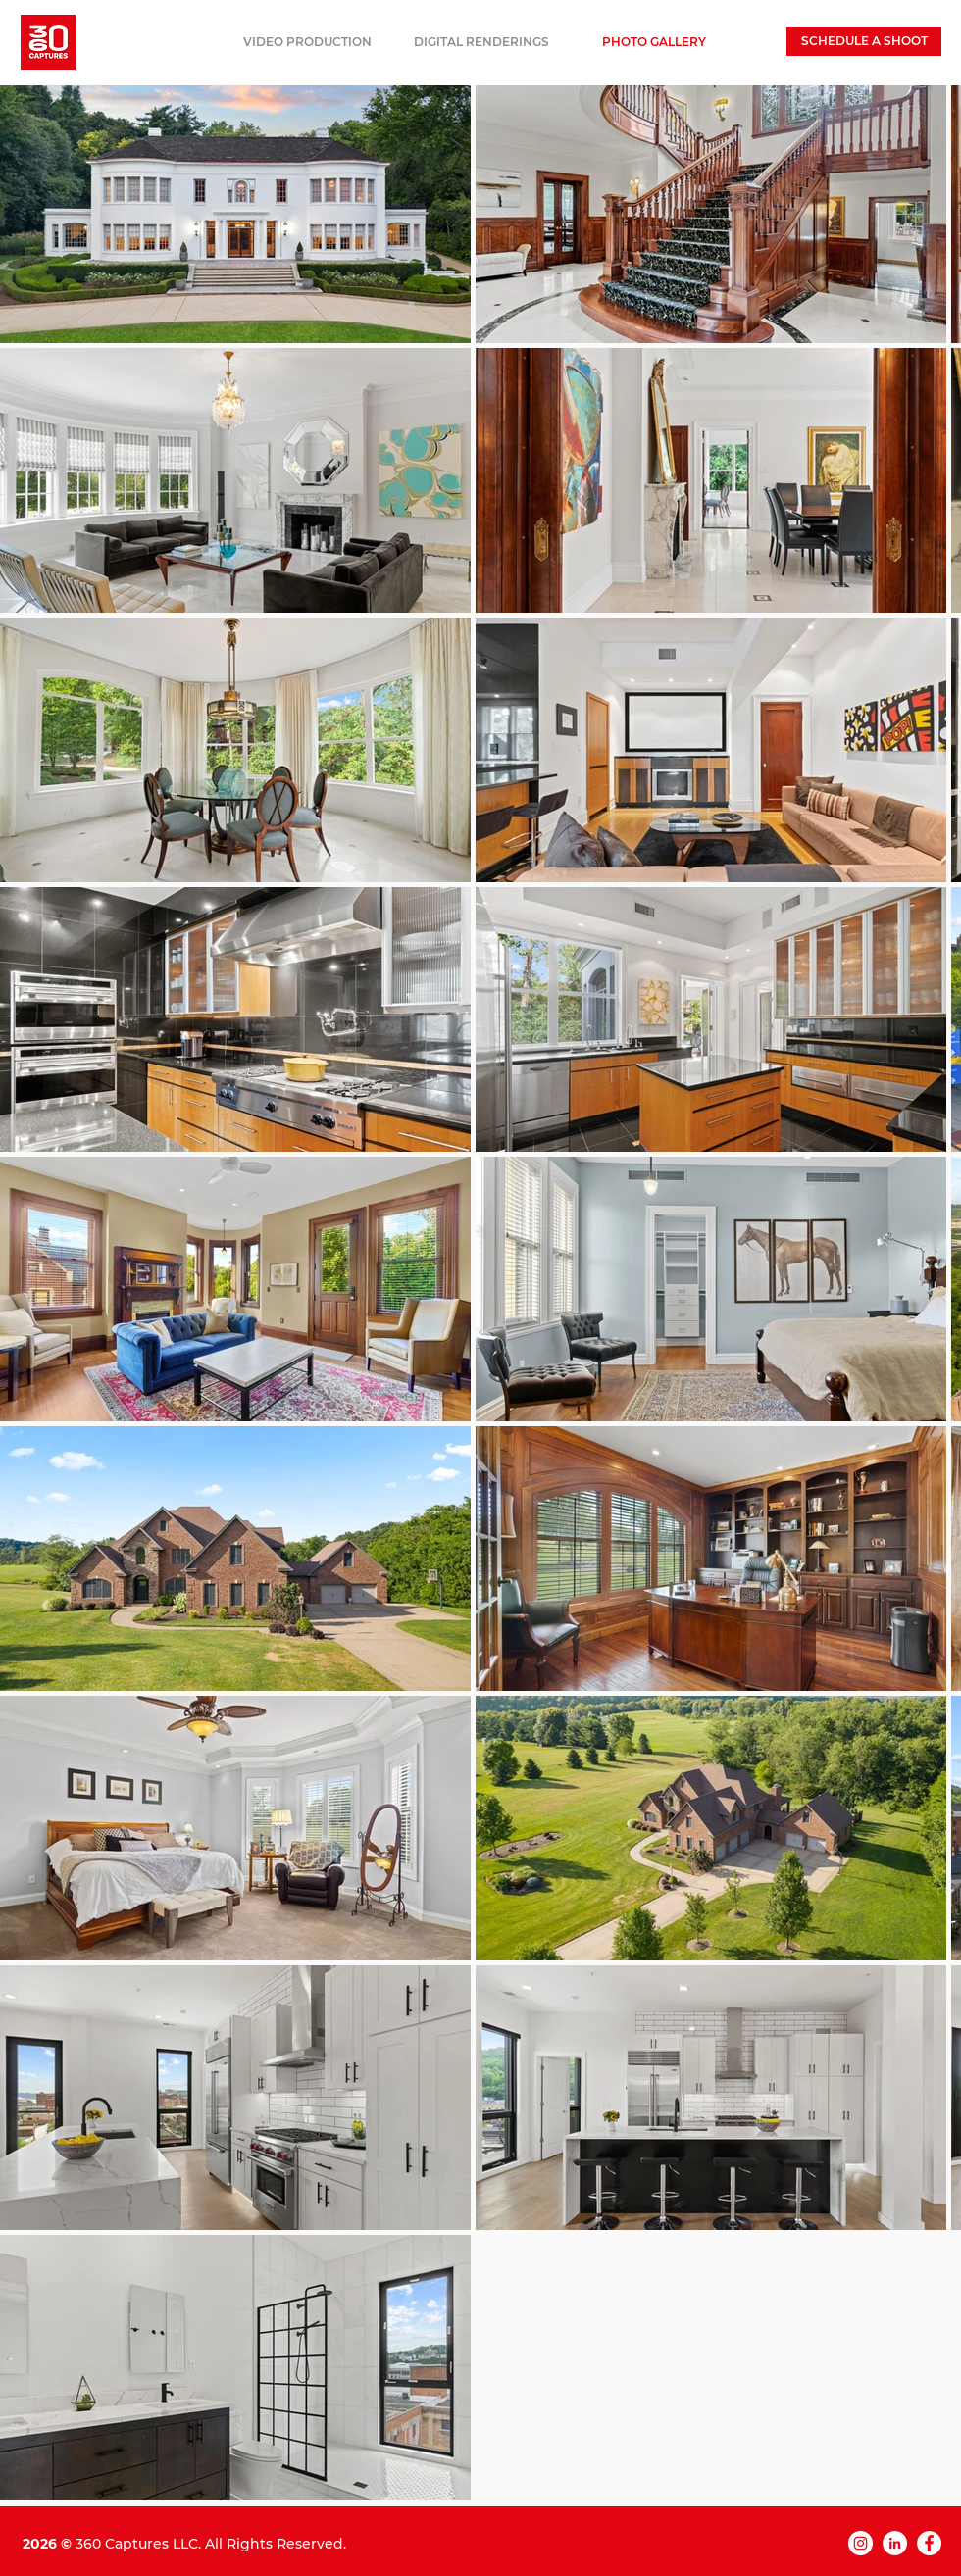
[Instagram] (860, 2543)
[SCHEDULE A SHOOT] (863, 41)
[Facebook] (929, 2543)
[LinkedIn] (895, 2543)
